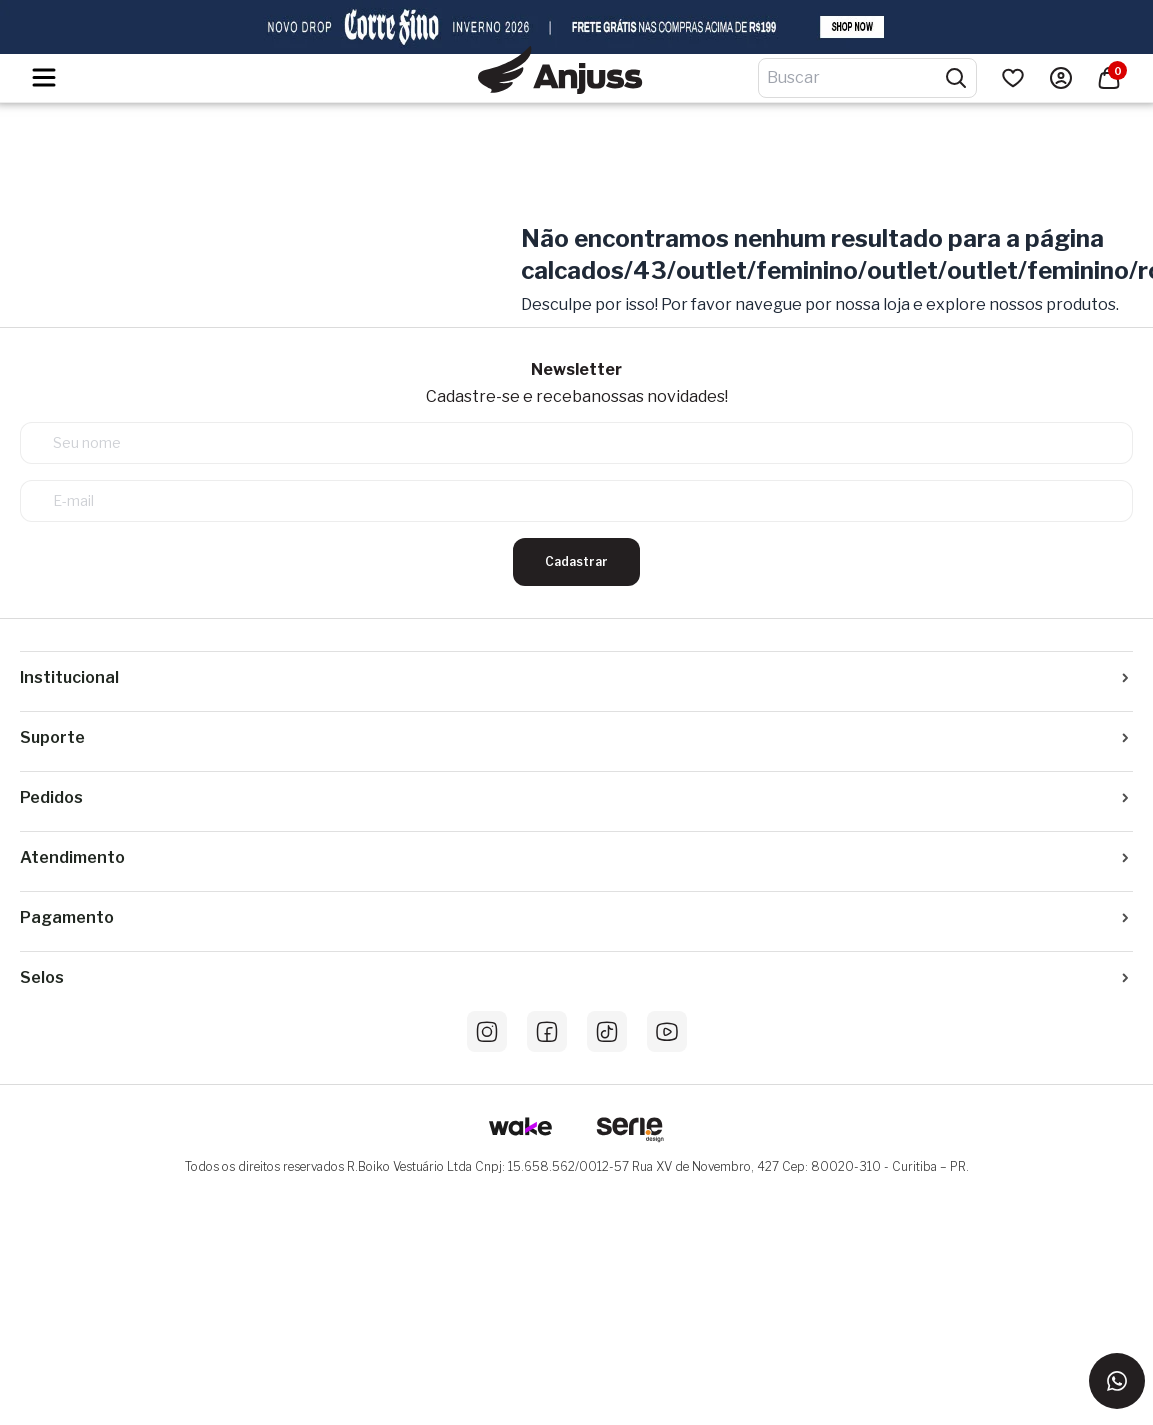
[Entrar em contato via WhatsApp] (1117, 1381)
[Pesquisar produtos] (956, 78)
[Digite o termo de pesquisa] (855, 78)
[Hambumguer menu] (44, 77)
